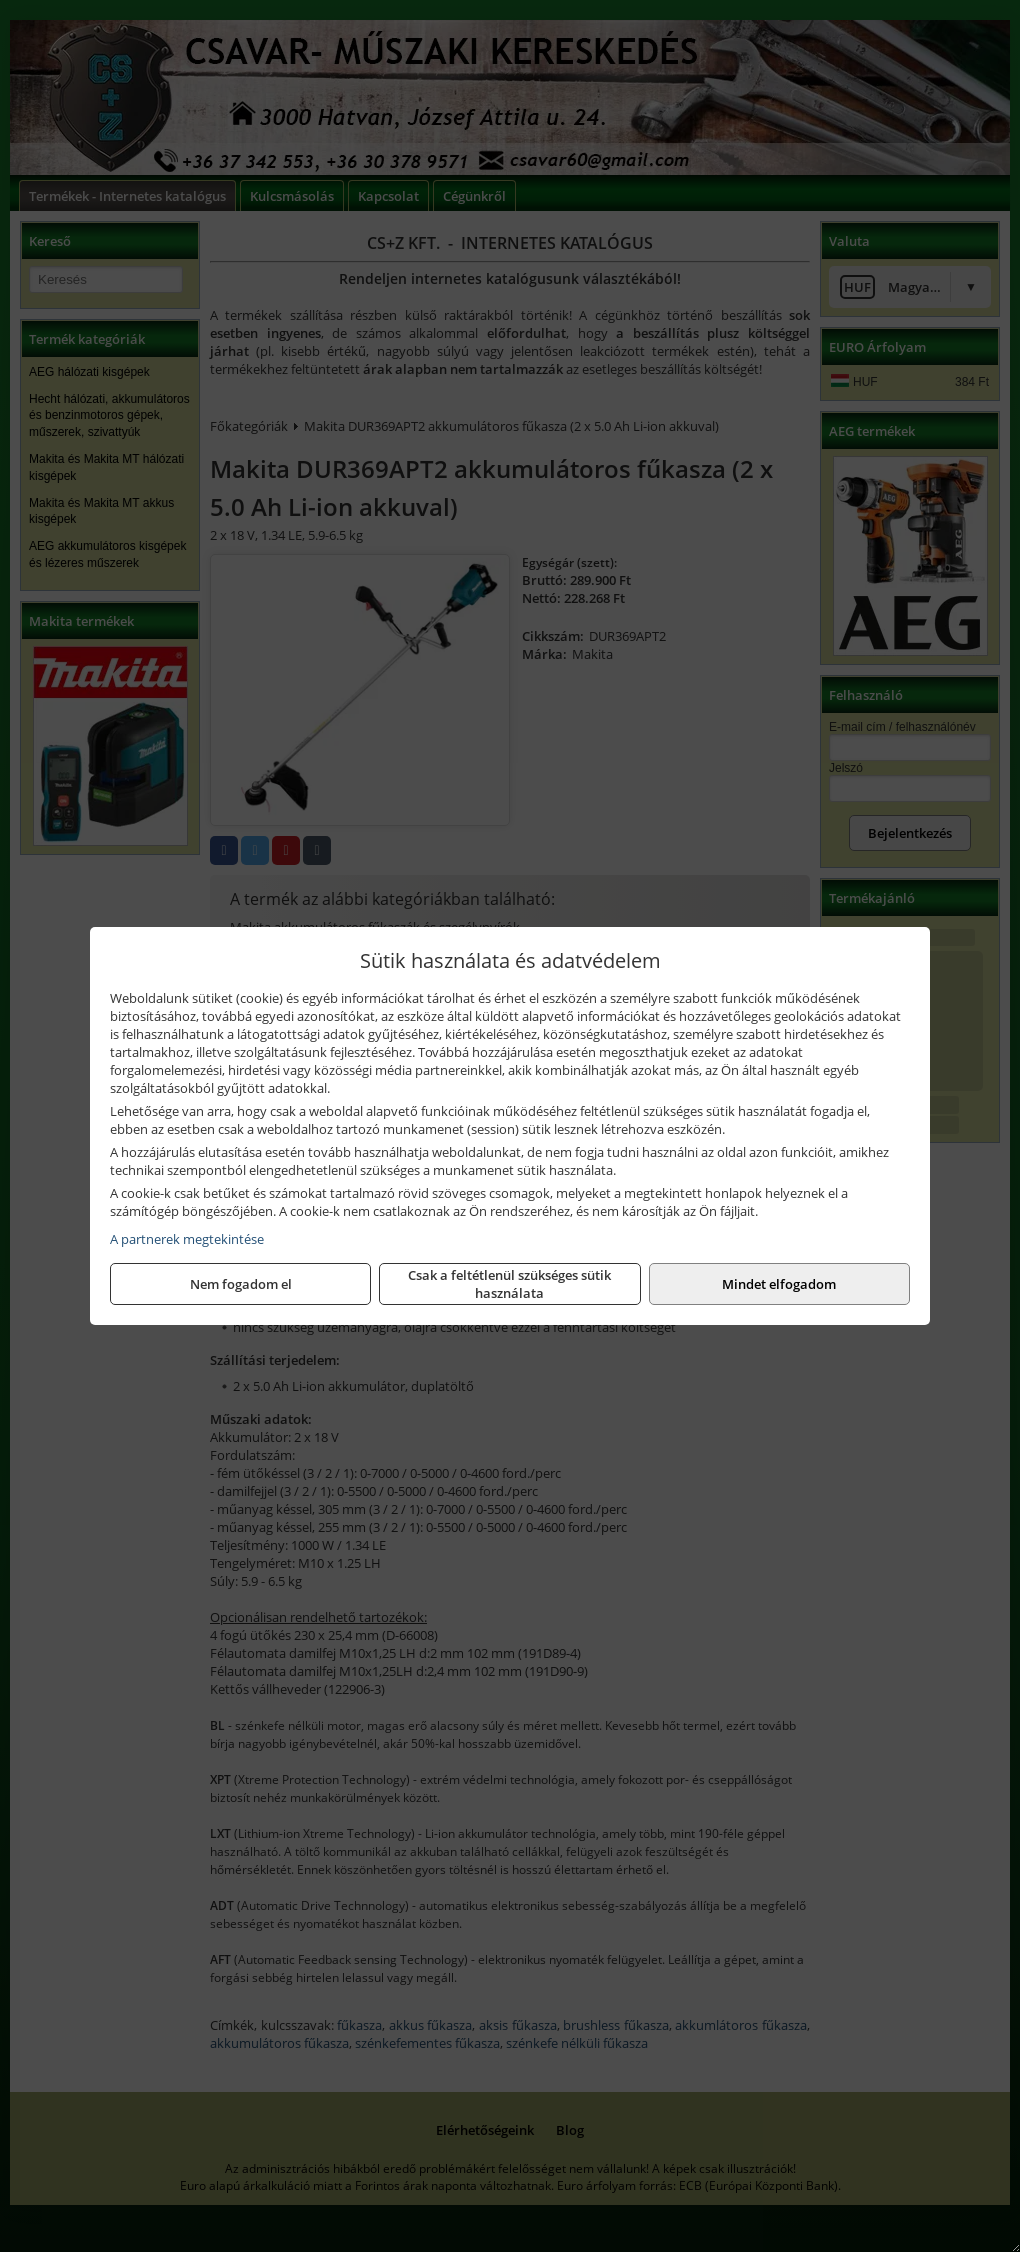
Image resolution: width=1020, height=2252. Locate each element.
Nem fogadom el (241, 1284)
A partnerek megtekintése (187, 1239)
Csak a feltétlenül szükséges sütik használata (509, 1284)
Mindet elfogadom (779, 1284)
